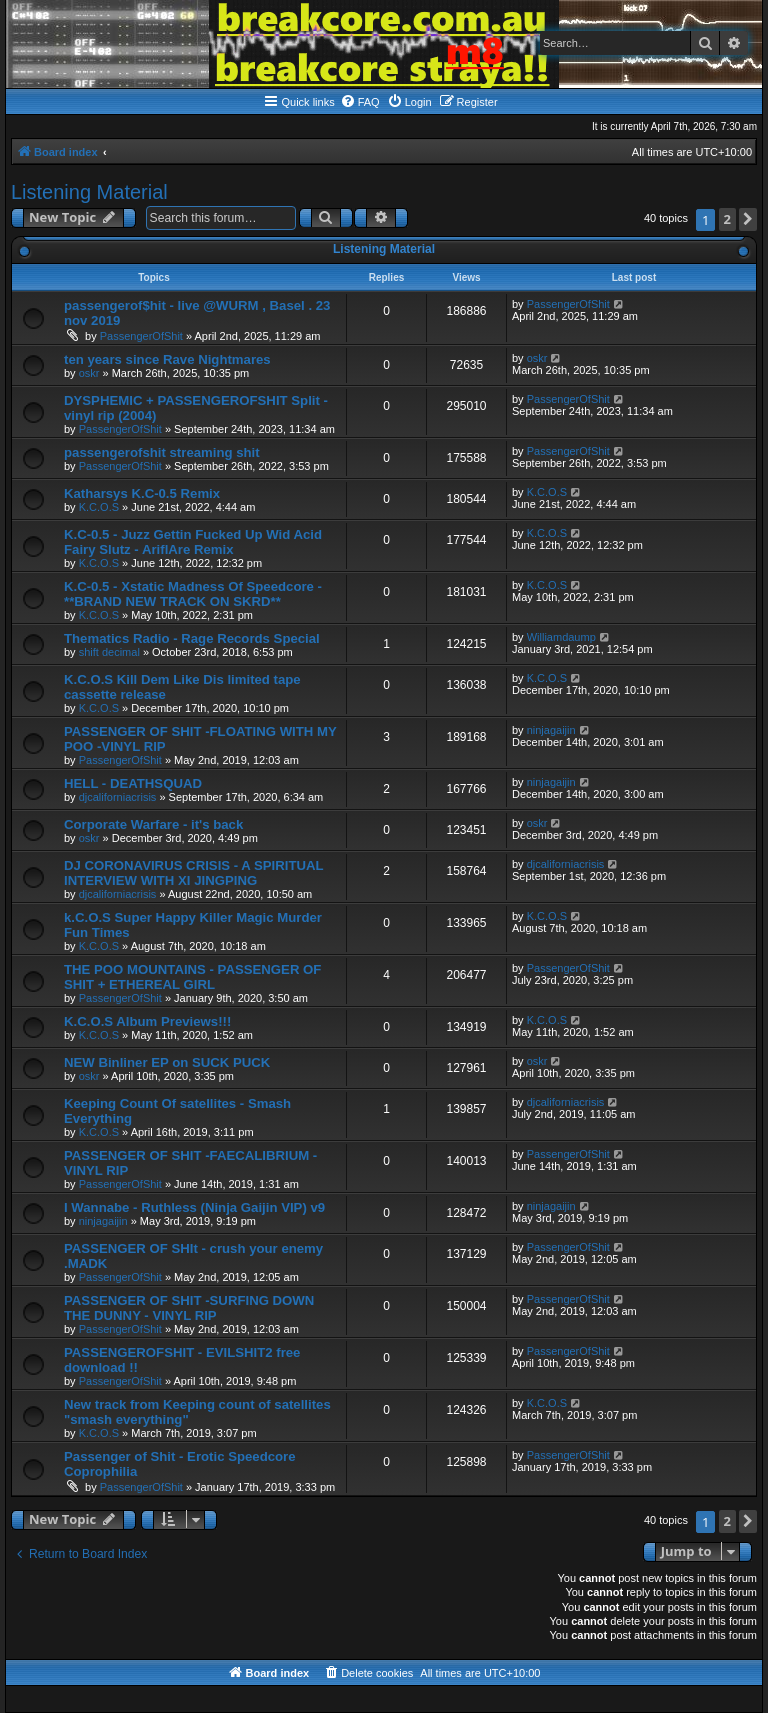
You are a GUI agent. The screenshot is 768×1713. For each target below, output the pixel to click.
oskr (89, 373)
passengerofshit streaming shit (162, 452)
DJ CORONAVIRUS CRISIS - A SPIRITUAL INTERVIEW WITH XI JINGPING (193, 873)
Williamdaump (561, 637)
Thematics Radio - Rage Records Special (192, 638)
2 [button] (727, 219)
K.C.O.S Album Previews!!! (147, 1021)
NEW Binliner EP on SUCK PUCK (167, 1062)
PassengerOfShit (141, 336)
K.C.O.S (99, 507)
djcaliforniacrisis (118, 797)
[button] (748, 219)
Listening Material (89, 192)
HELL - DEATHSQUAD (133, 783)
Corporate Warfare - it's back (153, 824)
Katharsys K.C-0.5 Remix (142, 493)
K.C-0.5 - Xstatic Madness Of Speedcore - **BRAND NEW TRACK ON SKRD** (193, 594)
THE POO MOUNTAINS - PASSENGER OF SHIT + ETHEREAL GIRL (192, 977)
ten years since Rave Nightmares (167, 359)
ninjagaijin (551, 730)
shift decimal (109, 652)
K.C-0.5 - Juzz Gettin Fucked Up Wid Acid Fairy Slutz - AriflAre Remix (193, 542)
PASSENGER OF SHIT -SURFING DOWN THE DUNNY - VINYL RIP (189, 1308)
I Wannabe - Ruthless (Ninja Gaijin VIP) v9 (194, 1207)
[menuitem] (360, 102)
